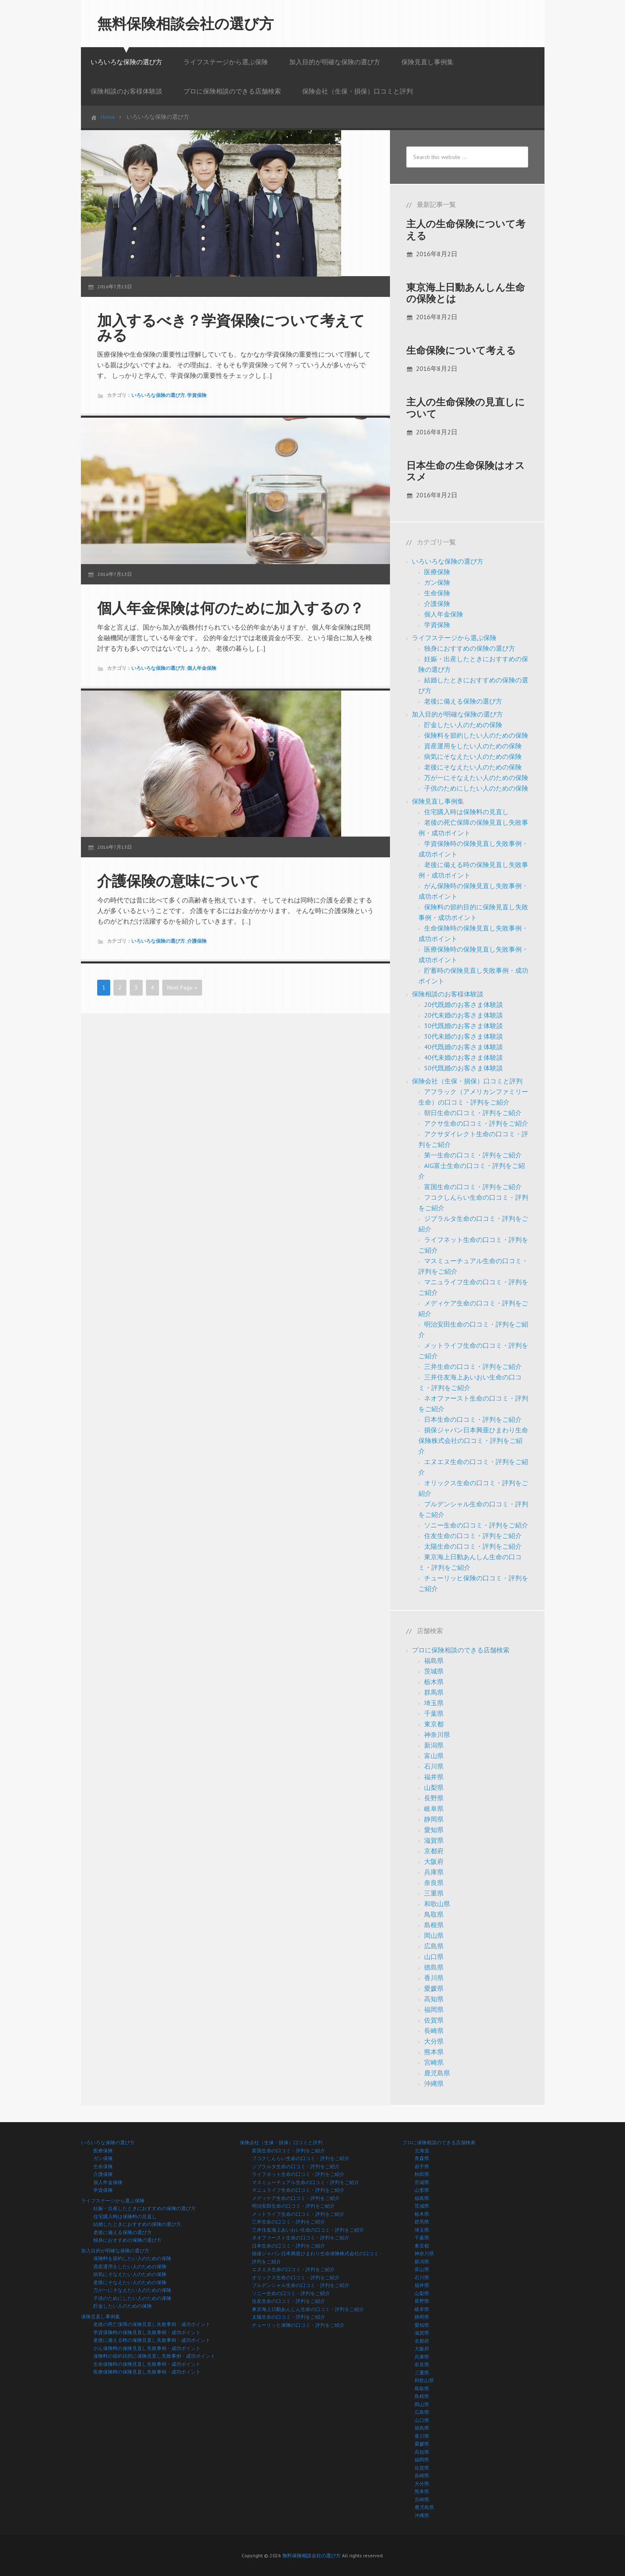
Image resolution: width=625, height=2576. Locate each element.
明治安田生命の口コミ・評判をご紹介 (293, 2206)
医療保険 (437, 572)
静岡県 (434, 1819)
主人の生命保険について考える (465, 230)
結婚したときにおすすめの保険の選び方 (137, 2224)
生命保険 (437, 593)
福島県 (434, 1660)
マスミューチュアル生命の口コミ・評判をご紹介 (305, 2182)
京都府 (434, 1851)
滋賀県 (434, 1840)
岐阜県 (434, 1809)
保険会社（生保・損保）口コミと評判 (467, 1081)
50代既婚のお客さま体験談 (463, 1068)
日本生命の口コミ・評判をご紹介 (473, 1419)
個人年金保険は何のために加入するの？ (230, 607)
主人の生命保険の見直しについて (465, 408)
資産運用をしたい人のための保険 (473, 746)
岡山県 (434, 1935)
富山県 (434, 1756)
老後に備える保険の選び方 (463, 701)
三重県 (434, 1893)
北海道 (421, 2150)
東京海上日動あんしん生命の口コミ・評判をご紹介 (308, 2309)
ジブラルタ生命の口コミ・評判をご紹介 (296, 2166)
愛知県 (434, 1830)
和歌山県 (437, 1904)
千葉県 (434, 1713)
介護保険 (197, 941)
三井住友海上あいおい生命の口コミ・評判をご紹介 (308, 2230)
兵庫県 (434, 1872)
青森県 (421, 2158)
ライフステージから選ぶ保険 (454, 638)
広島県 (434, 1946)
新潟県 (434, 1745)
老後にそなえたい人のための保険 (473, 767)
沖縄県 (434, 2083)
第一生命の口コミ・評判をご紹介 (473, 1155)
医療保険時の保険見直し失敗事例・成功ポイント (146, 2372)
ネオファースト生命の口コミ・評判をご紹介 (300, 2237)
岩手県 (421, 2166)
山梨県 (434, 1787)
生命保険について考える (461, 350)
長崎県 (434, 2031)
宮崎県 (434, 2062)
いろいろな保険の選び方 (158, 395)
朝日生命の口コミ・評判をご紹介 (473, 1113)
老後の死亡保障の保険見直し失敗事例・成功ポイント (151, 2324)
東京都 (434, 1724)
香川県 (434, 1978)
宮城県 (421, 2182)
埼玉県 (434, 1703)
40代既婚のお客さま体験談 (463, 1047)
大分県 (434, 2041)
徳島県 (434, 1967)
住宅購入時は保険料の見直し (466, 812)
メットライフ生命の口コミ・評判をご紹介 (298, 2214)
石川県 (434, 1766)
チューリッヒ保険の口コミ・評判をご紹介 (298, 2325)
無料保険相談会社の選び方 (185, 23)
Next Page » (182, 987)
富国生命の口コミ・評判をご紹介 (473, 1187)
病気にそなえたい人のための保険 (473, 756)
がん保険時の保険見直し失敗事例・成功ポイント (146, 2348)
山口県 (434, 1957)
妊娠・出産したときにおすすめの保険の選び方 (144, 2208)
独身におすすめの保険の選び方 (469, 648)
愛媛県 (434, 1988)
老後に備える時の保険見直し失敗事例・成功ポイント (151, 2340)
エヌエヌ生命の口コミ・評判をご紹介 (293, 2269)
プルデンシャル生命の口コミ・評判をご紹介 (300, 2285)
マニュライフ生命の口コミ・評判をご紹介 (298, 2190)
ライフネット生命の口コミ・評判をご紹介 (298, 2174)
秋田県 (421, 2174)
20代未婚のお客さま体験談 (463, 1015)
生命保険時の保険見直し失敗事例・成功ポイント (146, 2364)
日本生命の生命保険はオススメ (465, 471)
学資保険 (197, 395)
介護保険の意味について (178, 880)
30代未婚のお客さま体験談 (463, 1036)
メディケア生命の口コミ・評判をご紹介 (296, 2198)
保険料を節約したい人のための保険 (476, 735)
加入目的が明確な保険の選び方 (457, 714)
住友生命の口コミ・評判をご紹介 (473, 1536)
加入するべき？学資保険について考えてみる (231, 327)
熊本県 (434, 2052)
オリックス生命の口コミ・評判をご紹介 (296, 2277)
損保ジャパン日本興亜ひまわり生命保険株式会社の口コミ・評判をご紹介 (473, 1440)
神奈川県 (437, 1734)
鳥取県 (434, 1914)
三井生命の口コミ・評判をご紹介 (473, 1366)
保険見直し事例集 (438, 801)
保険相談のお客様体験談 (447, 994)
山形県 (421, 2190)
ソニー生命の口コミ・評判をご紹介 (476, 1525)
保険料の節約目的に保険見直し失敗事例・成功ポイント (154, 2356)
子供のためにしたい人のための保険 (476, 788)
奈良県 (434, 1883)
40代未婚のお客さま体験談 (463, 1057)
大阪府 (434, 1861)
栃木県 (434, 1682)
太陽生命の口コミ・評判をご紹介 (473, 1546)
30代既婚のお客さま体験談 (463, 1026)
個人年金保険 (201, 668)
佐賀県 (434, 2020)
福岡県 (434, 2009)
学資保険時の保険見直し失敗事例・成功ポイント (146, 2332)
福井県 (434, 1777)
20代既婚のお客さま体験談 (463, 1004)
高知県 (434, 1999)
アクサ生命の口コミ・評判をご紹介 (476, 1123)
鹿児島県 (437, 2073)
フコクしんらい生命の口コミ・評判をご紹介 (300, 2158)
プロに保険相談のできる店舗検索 (461, 1650)
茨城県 (434, 1671)
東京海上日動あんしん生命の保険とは (465, 293)
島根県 (434, 1925)
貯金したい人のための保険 (463, 725)
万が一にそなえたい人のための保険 (476, 778)
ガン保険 (437, 582)
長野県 (434, 1798)
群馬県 (434, 1692)
